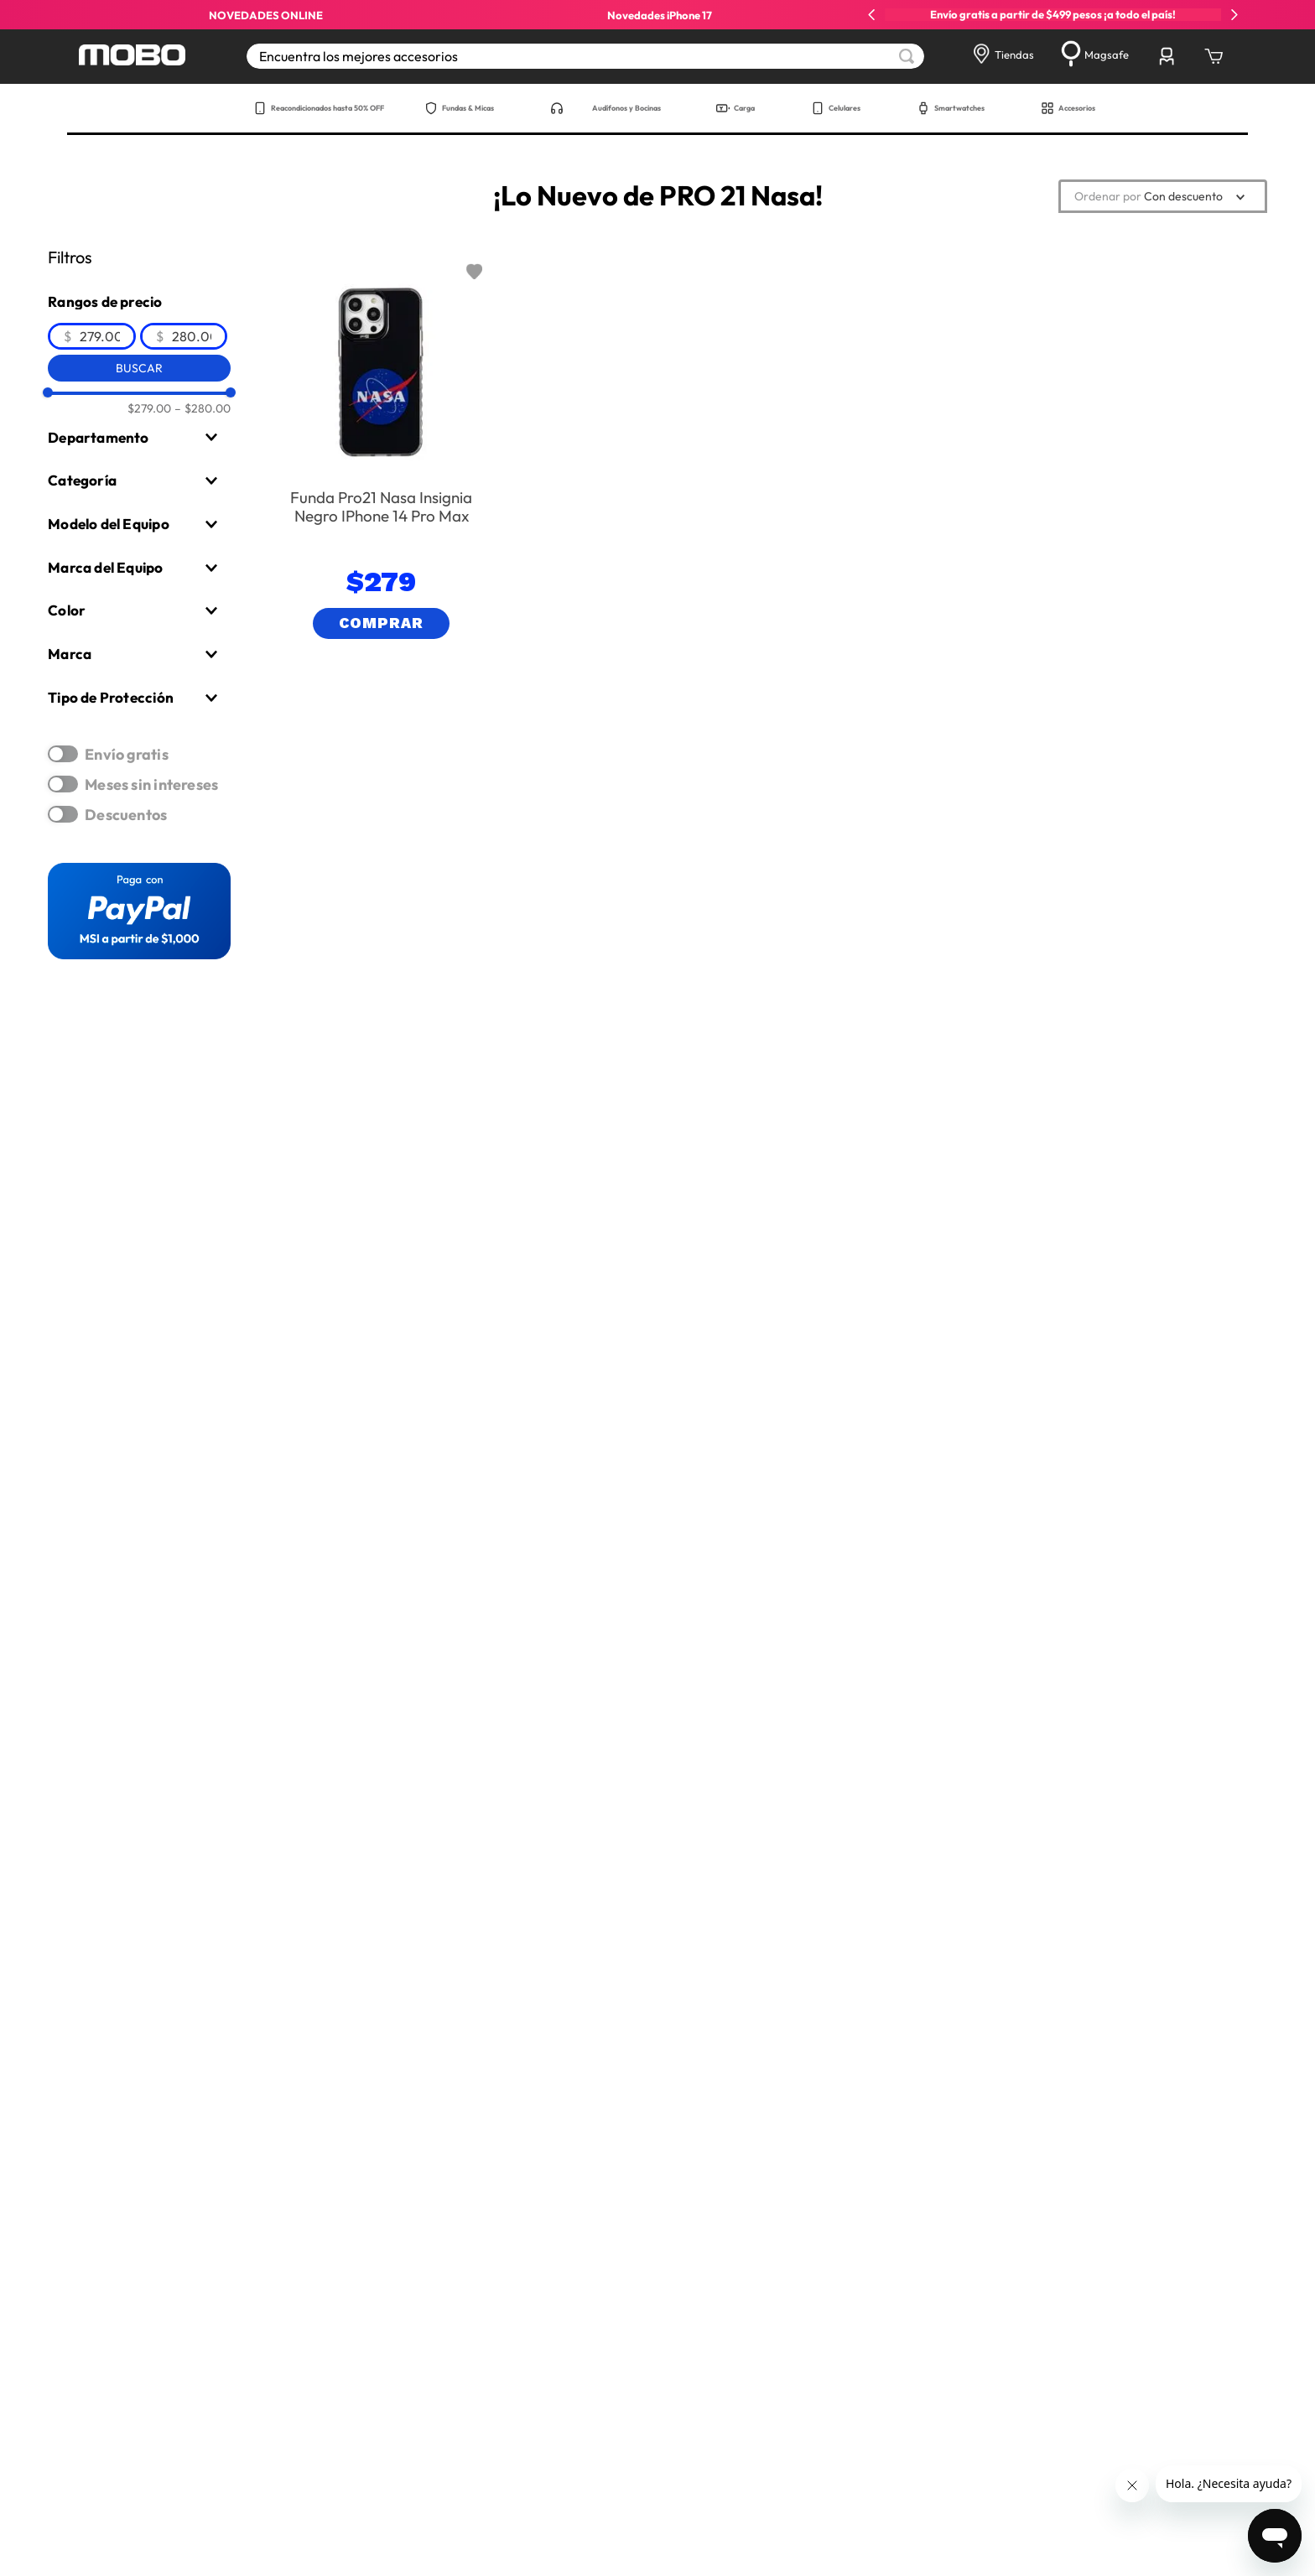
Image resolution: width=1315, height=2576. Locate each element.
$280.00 (202, 408)
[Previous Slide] (871, 14)
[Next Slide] (1234, 14)
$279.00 (149, 408)
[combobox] (585, 56)
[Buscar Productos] (906, 56)
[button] (139, 437)
